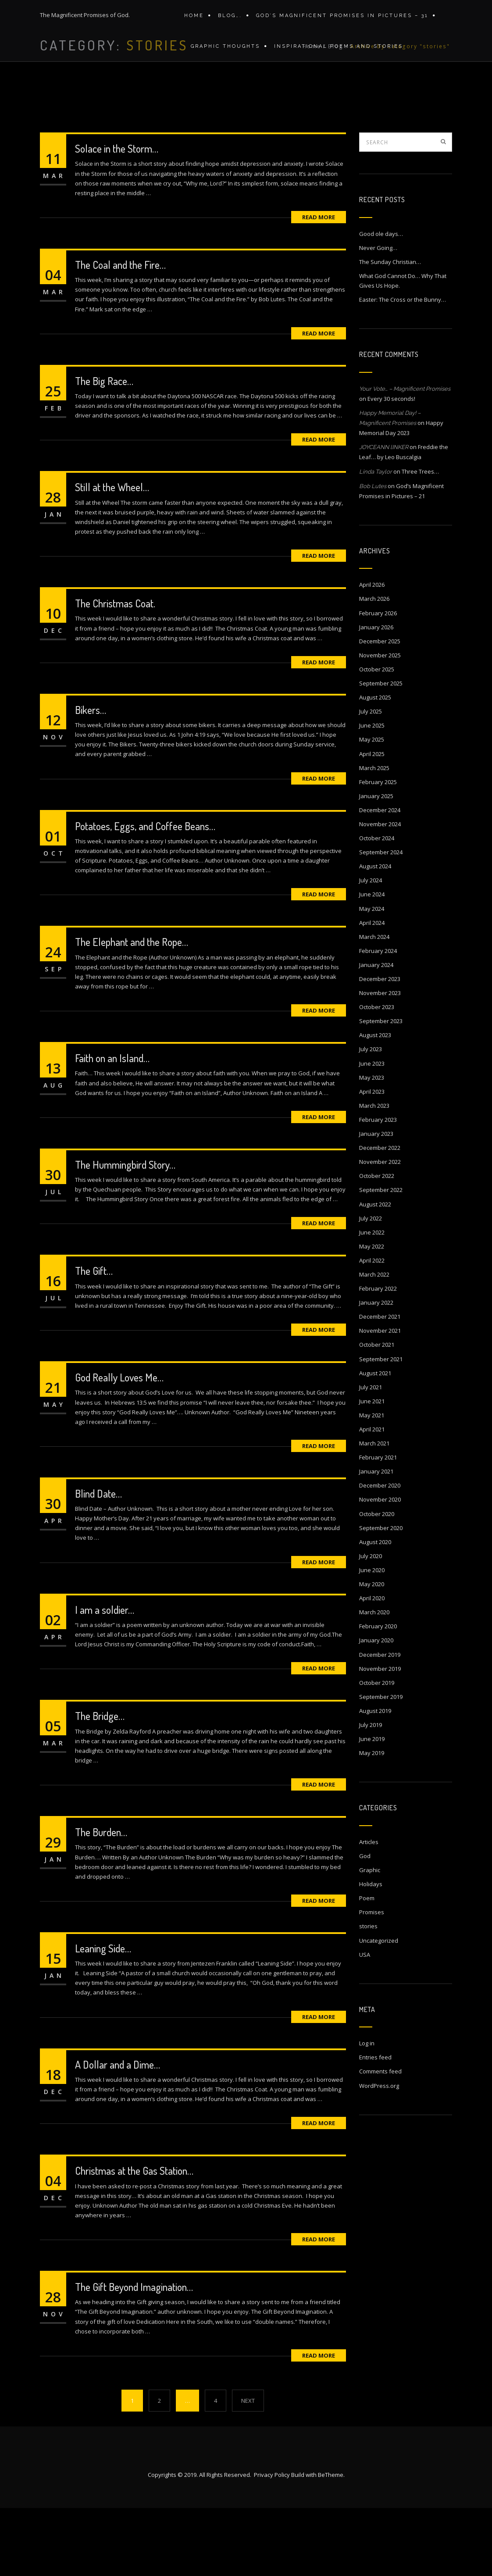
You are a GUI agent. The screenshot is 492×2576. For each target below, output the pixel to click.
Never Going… (378, 316)
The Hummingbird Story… (125, 1232)
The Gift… (94, 1338)
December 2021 (379, 1384)
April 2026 (372, 652)
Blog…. (228, 18)
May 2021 (371, 1483)
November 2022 (380, 1230)
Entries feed (375, 2125)
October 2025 (376, 737)
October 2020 (376, 1582)
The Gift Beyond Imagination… (134, 2355)
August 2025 (375, 765)
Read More (318, 285)
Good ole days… (381, 302)
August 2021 (375, 1441)
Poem (366, 1966)
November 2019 (380, 1737)
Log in (366, 2111)
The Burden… (101, 1900)
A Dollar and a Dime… (117, 2132)
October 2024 (376, 906)
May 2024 (371, 977)
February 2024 (378, 1019)
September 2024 (381, 920)
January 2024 (376, 1033)
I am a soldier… (104, 1677)
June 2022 (372, 1300)
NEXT (248, 2469)
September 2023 (381, 1089)
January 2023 (376, 1202)
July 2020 (370, 1624)
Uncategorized (378, 2008)
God (365, 1924)
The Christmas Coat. (115, 671)
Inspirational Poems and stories (334, 56)
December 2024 (379, 878)
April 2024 (372, 991)
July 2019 (370, 1793)
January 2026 (376, 695)
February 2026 (378, 681)
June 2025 (372, 793)
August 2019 (375, 1779)
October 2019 (376, 1751)
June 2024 (372, 962)
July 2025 (370, 779)
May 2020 (371, 1652)
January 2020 (376, 1708)
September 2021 (381, 1427)
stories (368, 1994)
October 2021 (376, 1412)
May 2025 (371, 807)
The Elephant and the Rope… (131, 1010)
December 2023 (379, 1047)
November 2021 (380, 1398)
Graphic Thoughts (223, 56)
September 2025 (381, 751)
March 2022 (374, 1342)
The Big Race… (104, 449)
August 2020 (375, 1610)
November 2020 (380, 1567)
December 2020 (379, 1553)
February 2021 (378, 1525)
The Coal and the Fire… (120, 332)
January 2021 (376, 1539)
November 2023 (380, 1061)
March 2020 (374, 1680)
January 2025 (376, 864)
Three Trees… (420, 539)
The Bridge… (100, 1784)
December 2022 (379, 1216)
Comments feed (380, 2139)
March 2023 (374, 1173)
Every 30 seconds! (391, 467)
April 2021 (372, 1497)
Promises (371, 1980)
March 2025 (374, 836)
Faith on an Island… (112, 1126)
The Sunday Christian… (390, 330)
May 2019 (371, 1821)
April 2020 (372, 1666)
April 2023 (372, 1159)
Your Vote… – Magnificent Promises (404, 456)
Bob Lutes (372, 554)
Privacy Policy (272, 2543)
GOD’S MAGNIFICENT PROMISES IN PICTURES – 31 (338, 18)
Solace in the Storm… (116, 216)
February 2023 (378, 1188)
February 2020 (378, 1694)
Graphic (369, 1938)
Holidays (370, 1952)
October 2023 (376, 1075)
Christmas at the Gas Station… (134, 2238)
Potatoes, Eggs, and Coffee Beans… (145, 894)
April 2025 (372, 822)
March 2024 (374, 1005)
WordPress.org (379, 2154)
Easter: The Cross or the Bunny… (402, 367)
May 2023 (371, 1145)
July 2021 (370, 1455)
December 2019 (379, 1723)
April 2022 (372, 1328)
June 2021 (372, 1469)
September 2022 (381, 1258)
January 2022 (376, 1370)
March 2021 (374, 1511)
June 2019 (372, 1807)
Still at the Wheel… (112, 555)
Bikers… (90, 778)
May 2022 (371, 1314)
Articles (368, 1910)
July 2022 (370, 1286)
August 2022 (375, 1272)
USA (364, 2023)
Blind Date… (98, 1561)
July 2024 (370, 948)
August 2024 (375, 934)
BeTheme (330, 2543)
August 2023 (375, 1103)
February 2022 (378, 1356)
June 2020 (372, 1638)
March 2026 (374, 667)
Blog (335, 121)
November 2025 (380, 723)
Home (194, 18)
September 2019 (381, 1765)
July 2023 (370, 1117)
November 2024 (380, 892)
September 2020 (381, 1596)
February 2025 (378, 850)
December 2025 (379, 709)
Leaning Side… (103, 2016)
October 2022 (376, 1244)
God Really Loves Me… (119, 1445)
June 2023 (372, 1131)
